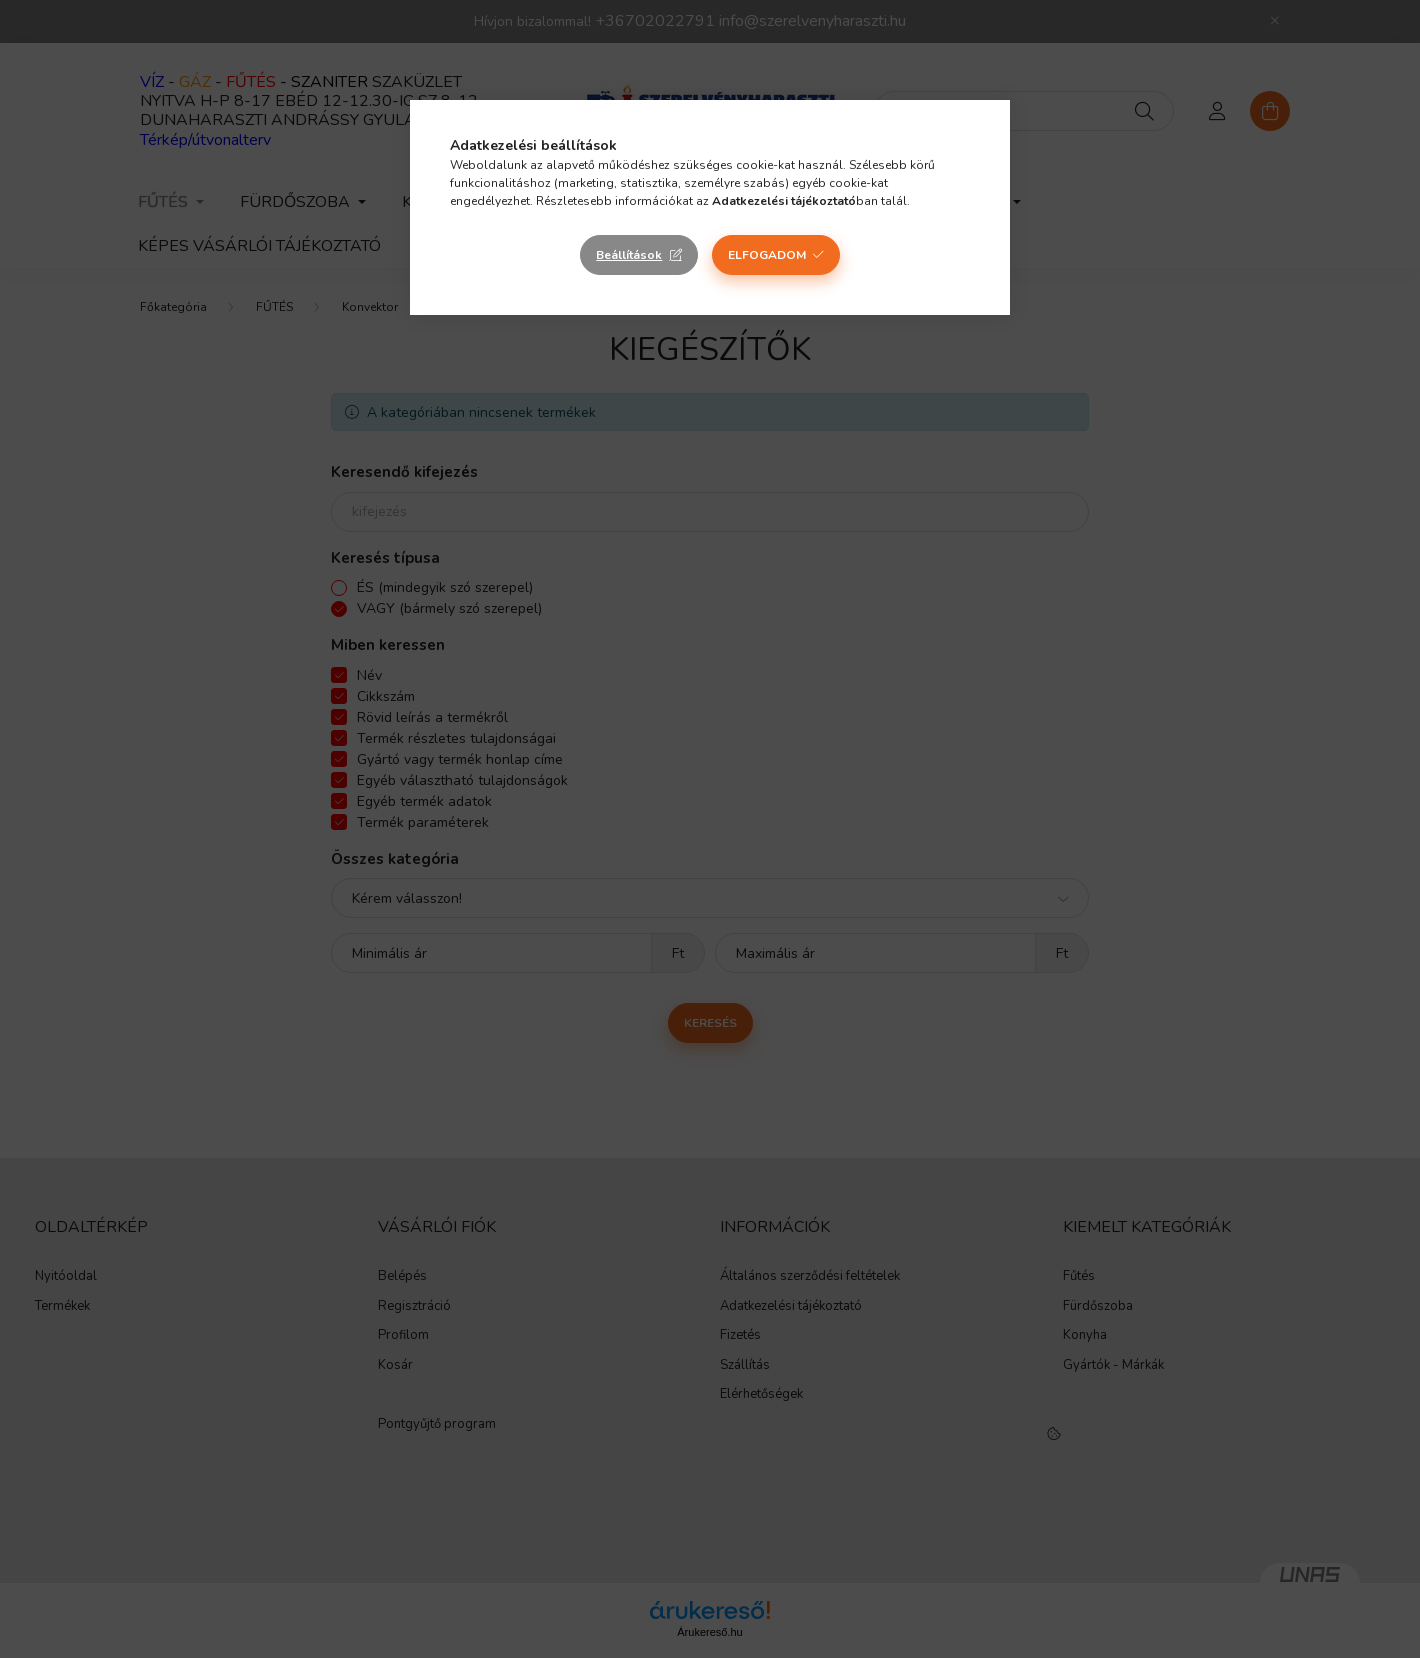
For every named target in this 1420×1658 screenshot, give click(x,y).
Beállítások (629, 255)
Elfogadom (767, 255)
